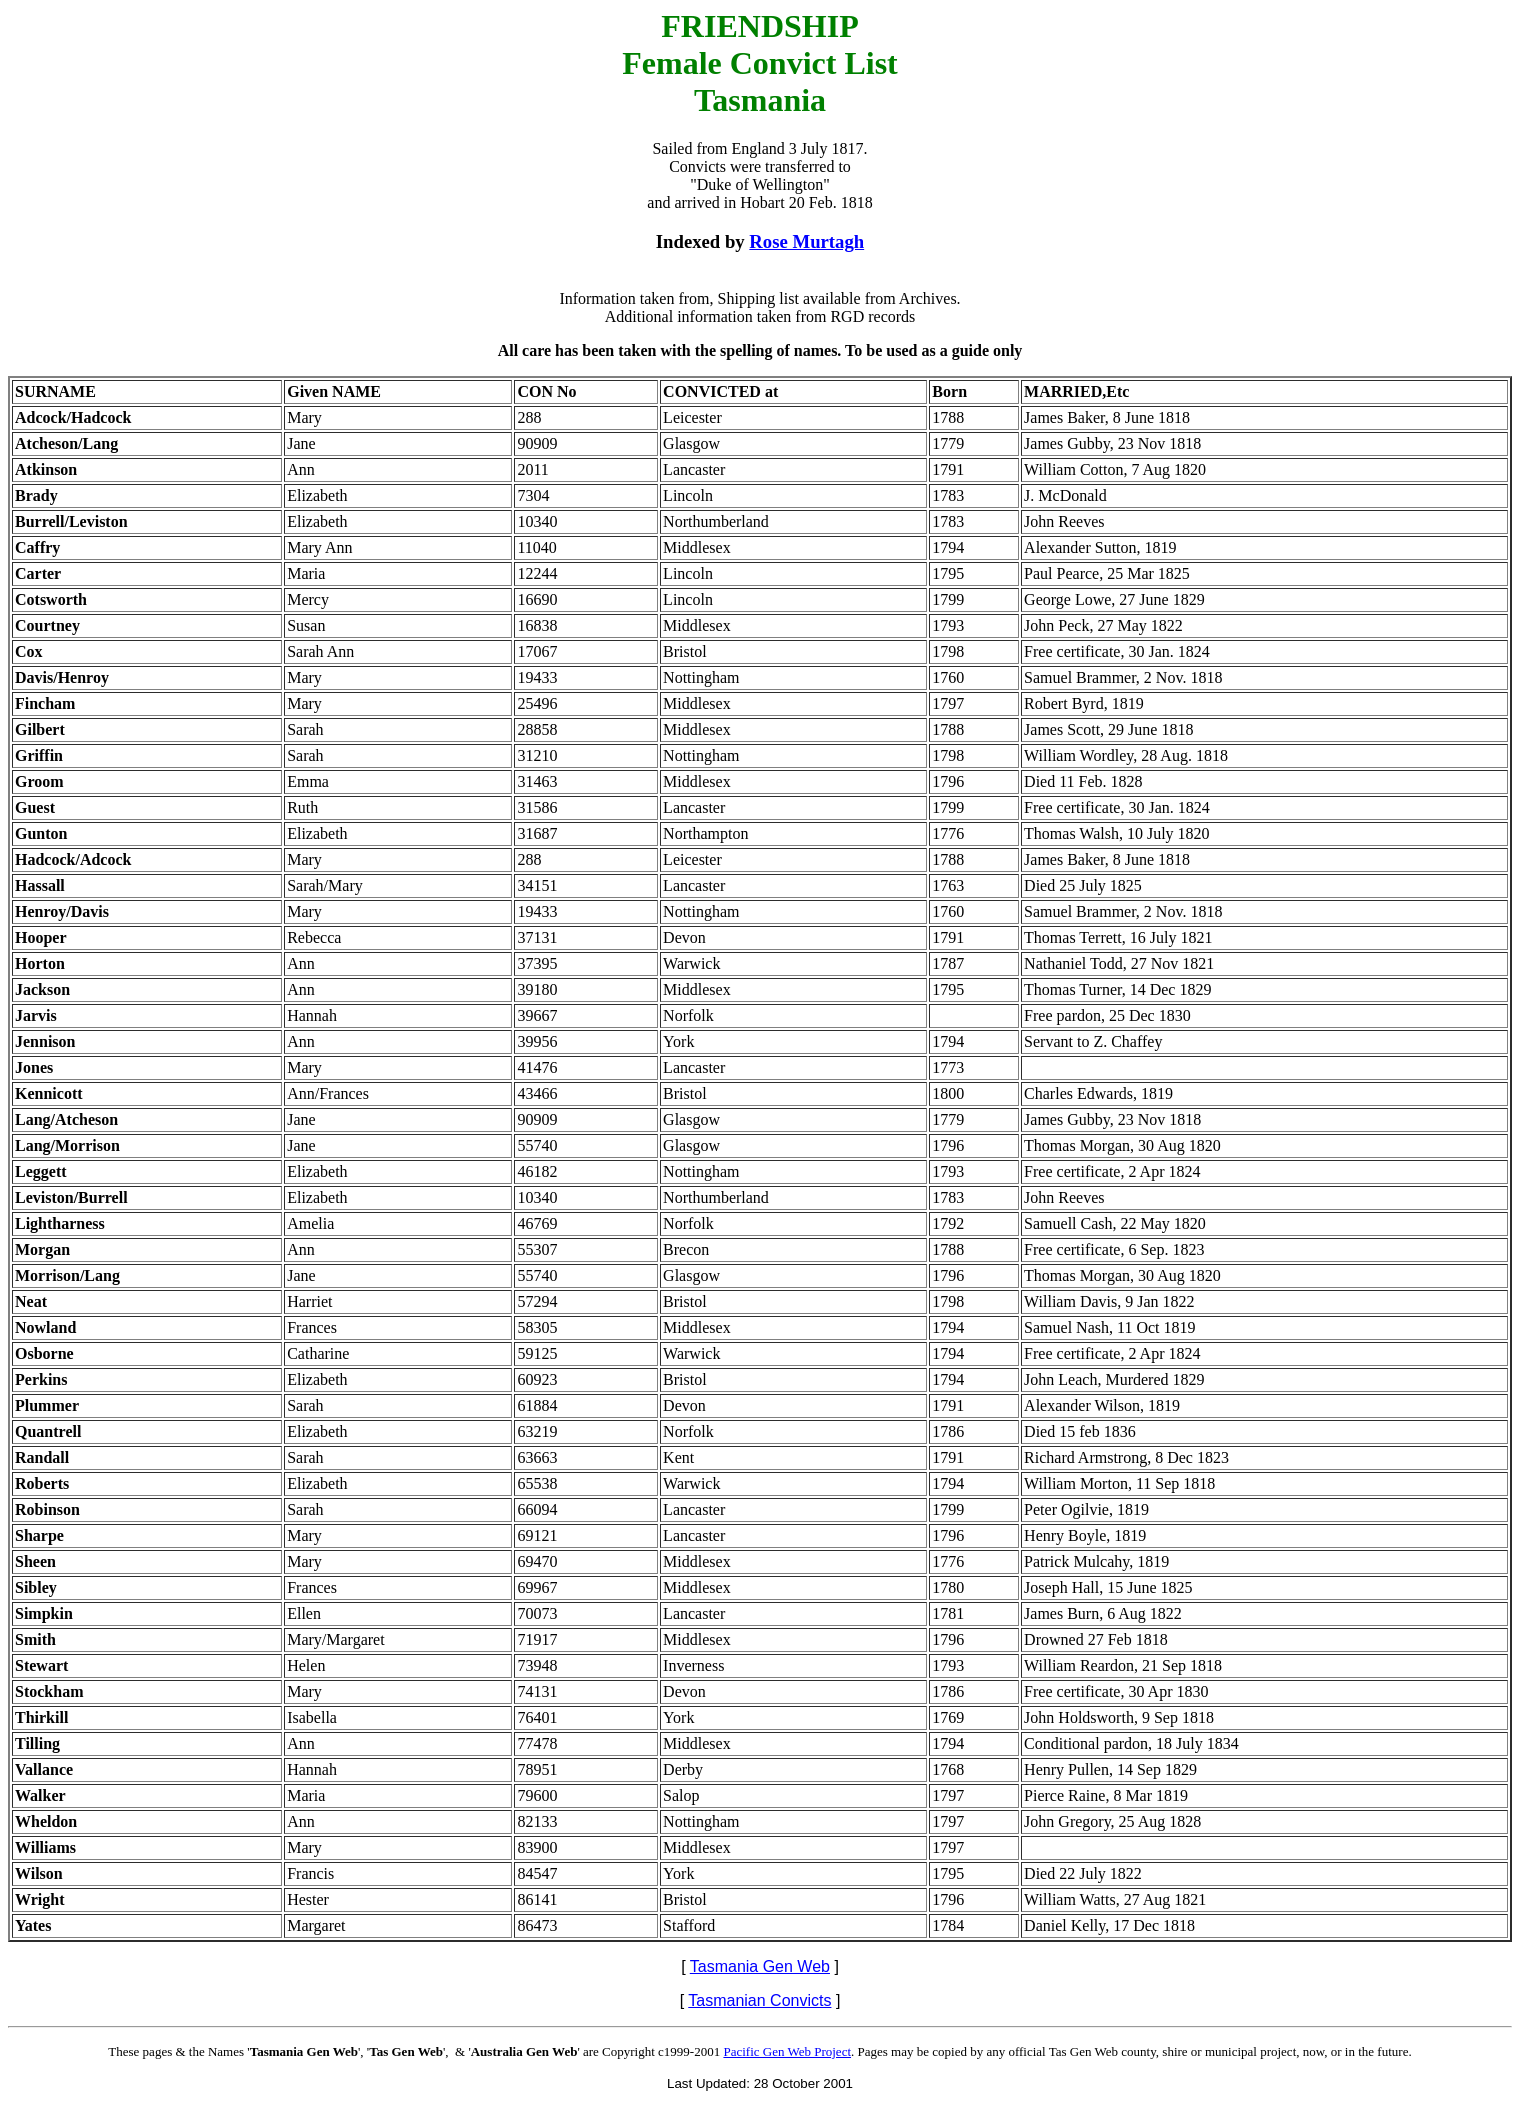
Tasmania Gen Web (760, 1966)
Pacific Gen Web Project (787, 2051)
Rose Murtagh (806, 241)
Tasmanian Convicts (759, 2000)
